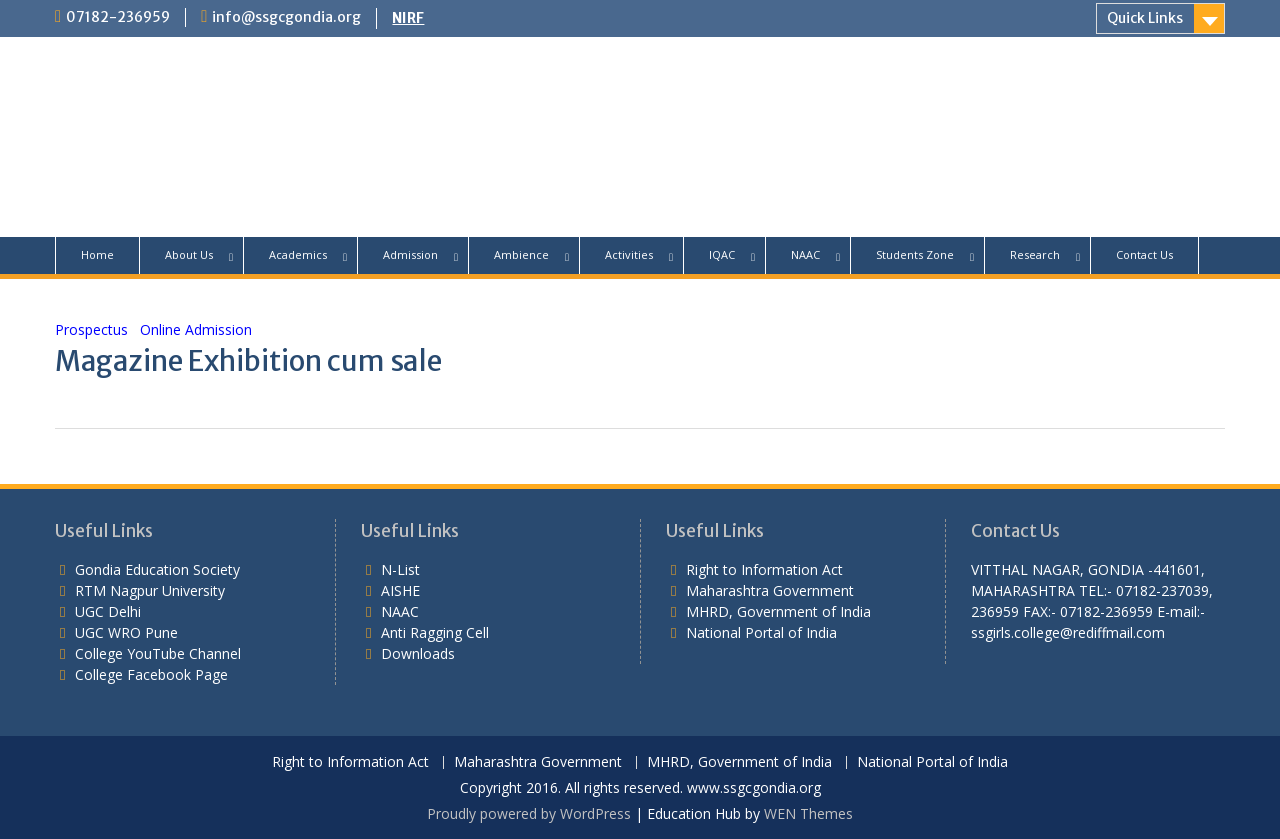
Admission (410, 254)
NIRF (408, 18)
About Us (189, 254)
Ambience (521, 254)
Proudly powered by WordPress (529, 813)
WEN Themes (808, 813)
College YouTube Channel (158, 653)
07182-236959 (118, 17)
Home (97, 254)
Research (1035, 254)
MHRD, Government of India (778, 611)
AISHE (400, 590)
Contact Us (1144, 254)
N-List (400, 569)
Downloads (418, 653)
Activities (629, 254)
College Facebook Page (151, 674)
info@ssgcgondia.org (286, 17)
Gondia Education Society (157, 569)
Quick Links (1145, 18)
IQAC (722, 254)
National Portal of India (761, 632)
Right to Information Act (764, 569)
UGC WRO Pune (126, 632)
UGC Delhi (108, 611)
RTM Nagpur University (150, 590)
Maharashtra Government (770, 590)
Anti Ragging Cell (435, 632)
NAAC (805, 254)
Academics (298, 254)
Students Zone (915, 254)
